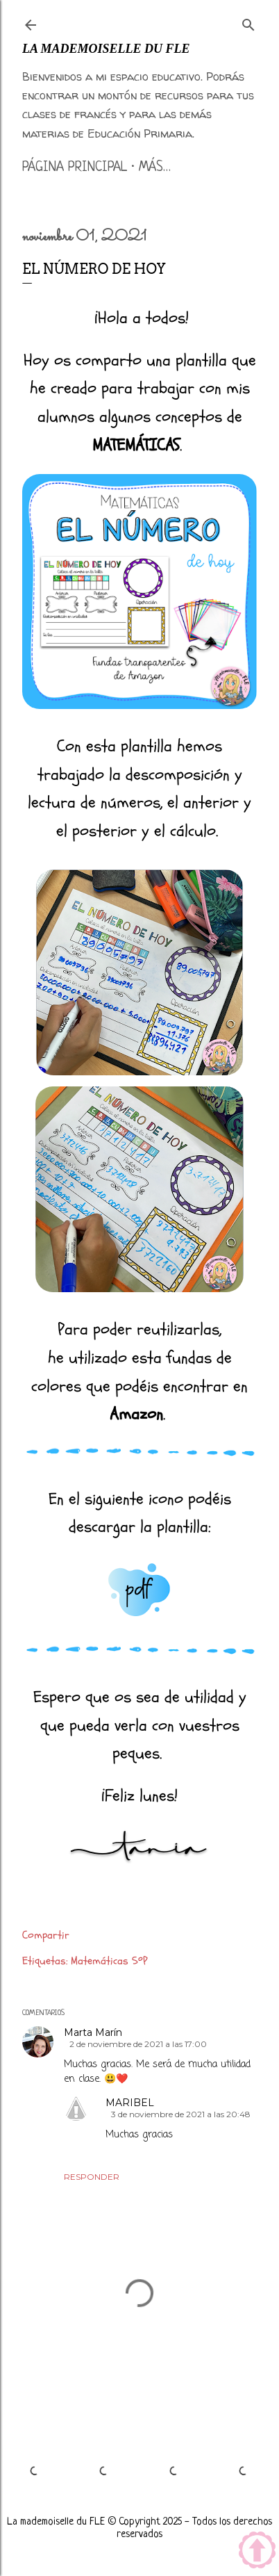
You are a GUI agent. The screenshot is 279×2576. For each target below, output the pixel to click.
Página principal (74, 168)
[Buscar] (248, 22)
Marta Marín (93, 2032)
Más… (155, 168)
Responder (91, 2176)
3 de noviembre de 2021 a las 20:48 (181, 2114)
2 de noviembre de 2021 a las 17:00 (138, 2044)
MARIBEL (129, 2102)
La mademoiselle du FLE (106, 49)
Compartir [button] (45, 1935)
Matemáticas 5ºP (109, 1960)
